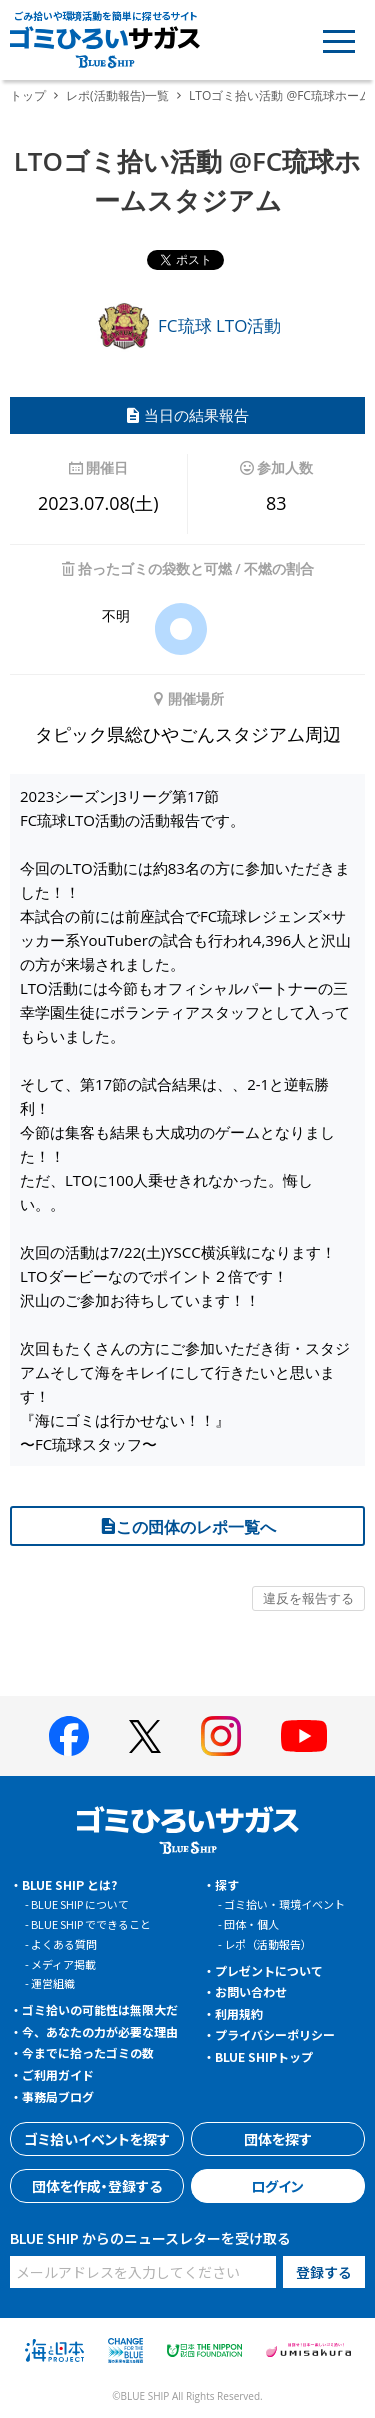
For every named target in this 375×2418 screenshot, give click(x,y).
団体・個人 (251, 1924)
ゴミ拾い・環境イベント (284, 1904)
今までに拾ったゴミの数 (88, 2052)
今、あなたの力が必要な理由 (100, 2031)
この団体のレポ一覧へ (188, 1527)
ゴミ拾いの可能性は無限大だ (100, 2009)
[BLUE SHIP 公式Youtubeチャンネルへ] (304, 1736)
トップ (28, 95)
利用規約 (239, 2013)
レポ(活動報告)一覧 (117, 95)
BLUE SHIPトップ (264, 2056)
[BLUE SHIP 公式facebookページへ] (69, 1736)
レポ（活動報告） (268, 1944)
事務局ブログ (58, 2096)
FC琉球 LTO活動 (188, 325)
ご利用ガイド (58, 2074)
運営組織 (53, 1983)
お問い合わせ (251, 1991)
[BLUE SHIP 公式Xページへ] (145, 1736)
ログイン (277, 2186)
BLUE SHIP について (80, 1904)
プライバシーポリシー (275, 2034)
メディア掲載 (63, 1964)
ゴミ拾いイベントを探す (97, 2139)
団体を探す (278, 2139)
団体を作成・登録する (97, 2186)
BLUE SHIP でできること (91, 1924)
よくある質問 (64, 1944)
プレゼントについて (269, 1970)
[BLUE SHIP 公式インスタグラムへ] (221, 1736)
